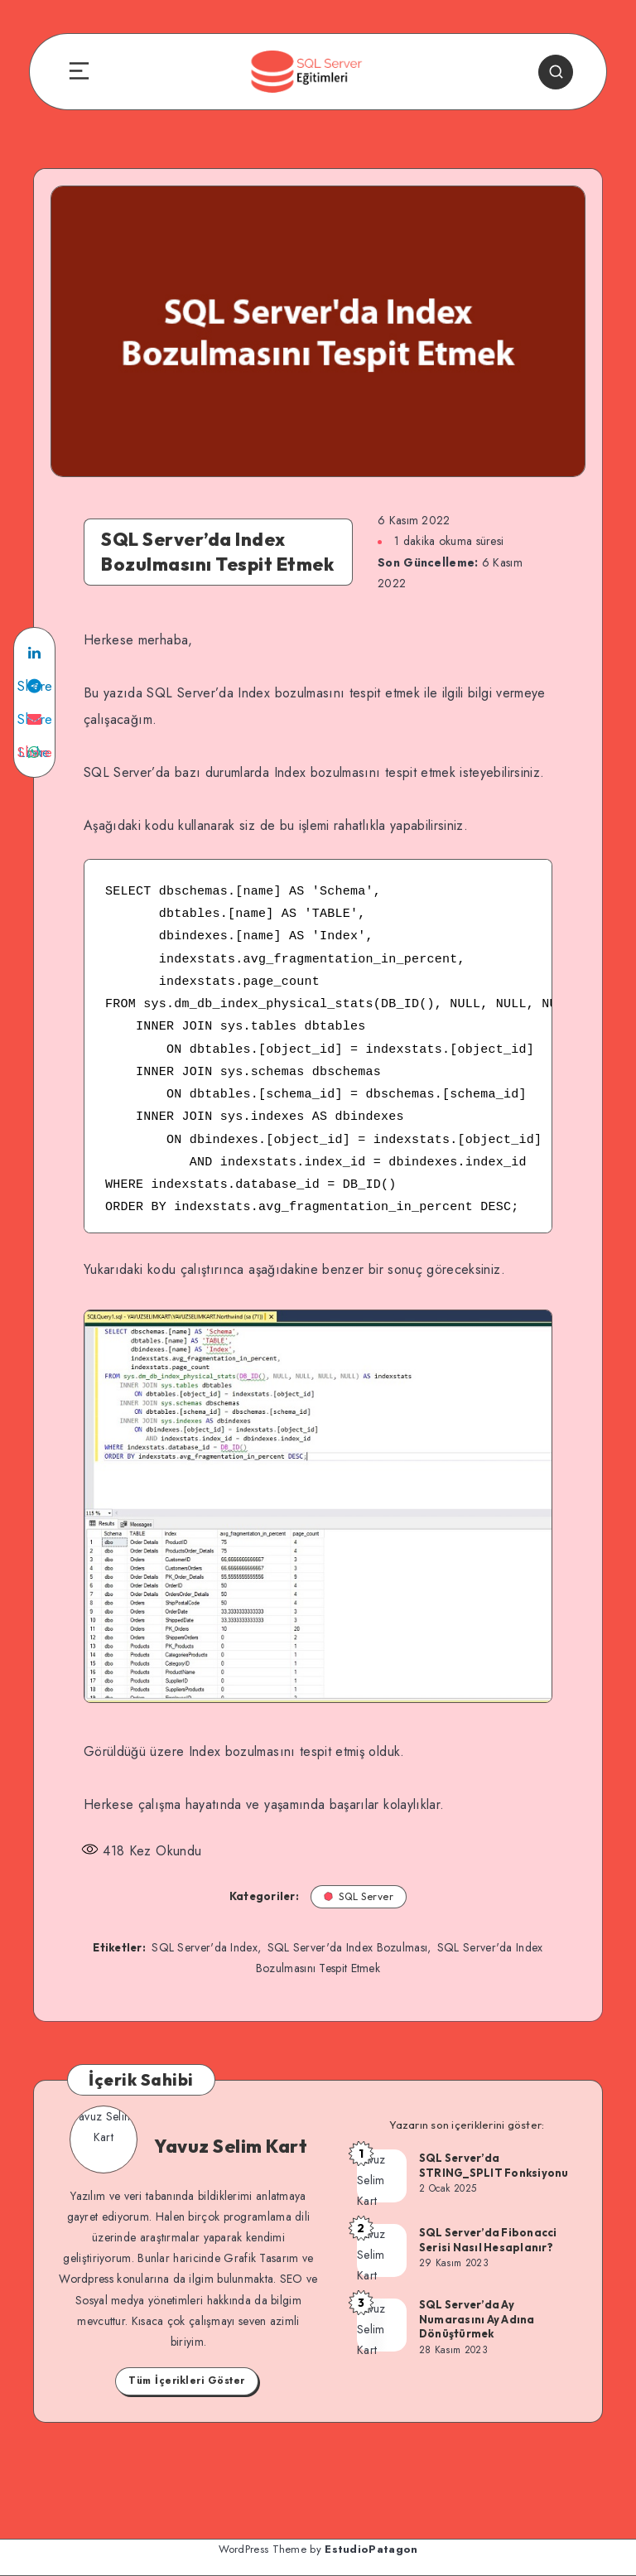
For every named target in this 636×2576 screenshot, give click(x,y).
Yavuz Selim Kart (230, 2146)
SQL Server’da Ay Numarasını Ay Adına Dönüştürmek (477, 2319)
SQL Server (358, 1896)
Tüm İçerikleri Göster (186, 2380)
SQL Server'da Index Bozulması (347, 1947)
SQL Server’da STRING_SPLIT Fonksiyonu (494, 2165)
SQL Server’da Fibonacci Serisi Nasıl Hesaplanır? (488, 2240)
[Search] (555, 72)
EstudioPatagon (371, 2549)
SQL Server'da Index (205, 1947)
